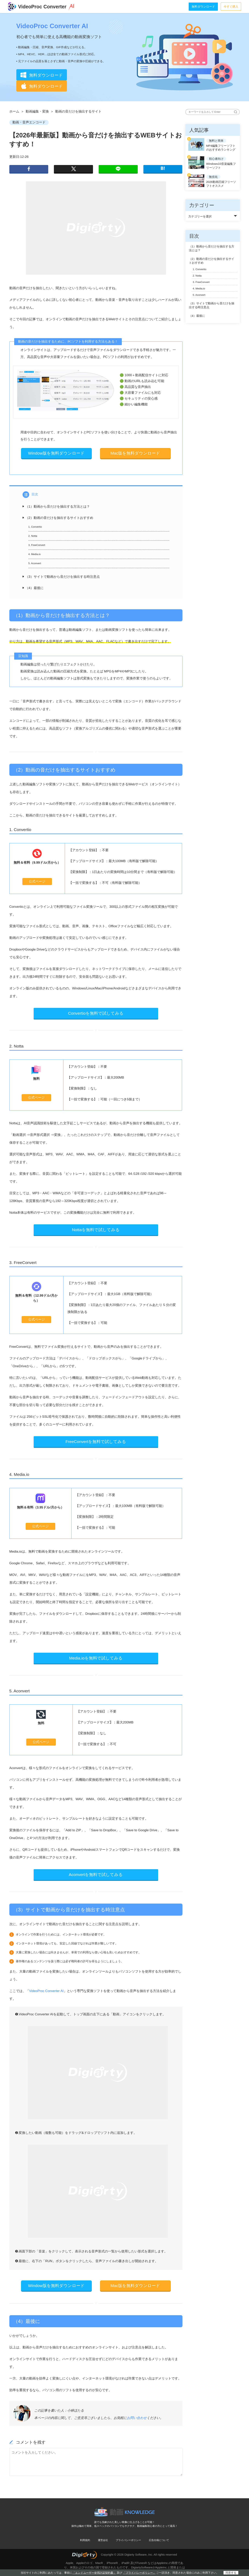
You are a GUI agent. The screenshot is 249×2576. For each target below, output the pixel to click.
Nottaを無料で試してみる (96, 1229)
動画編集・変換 (37, 111)
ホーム (14, 111)
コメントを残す (31, 2442)
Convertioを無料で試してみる (96, 1013)
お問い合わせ (137, 2418)
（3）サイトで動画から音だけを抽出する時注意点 (62, 577)
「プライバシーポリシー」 (139, 2572)
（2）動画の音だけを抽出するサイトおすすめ (59, 518)
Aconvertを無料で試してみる (96, 1874)
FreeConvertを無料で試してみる (96, 1441)
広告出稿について (159, 2540)
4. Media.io (34, 554)
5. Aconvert (34, 563)
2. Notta (32, 535)
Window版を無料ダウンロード (56, 453)
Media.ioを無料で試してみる (95, 1658)
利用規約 (85, 2540)
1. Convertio (35, 526)
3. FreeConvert (36, 545)
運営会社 (103, 2540)
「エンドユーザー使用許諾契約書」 (94, 2572)
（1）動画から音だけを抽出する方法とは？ (57, 506)
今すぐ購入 (231, 6)
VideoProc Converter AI (46, 1991)
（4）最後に (34, 588)
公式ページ (37, 881)
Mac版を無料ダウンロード (135, 453)
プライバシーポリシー (128, 2540)
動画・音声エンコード (29, 122)
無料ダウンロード (203, 6)
